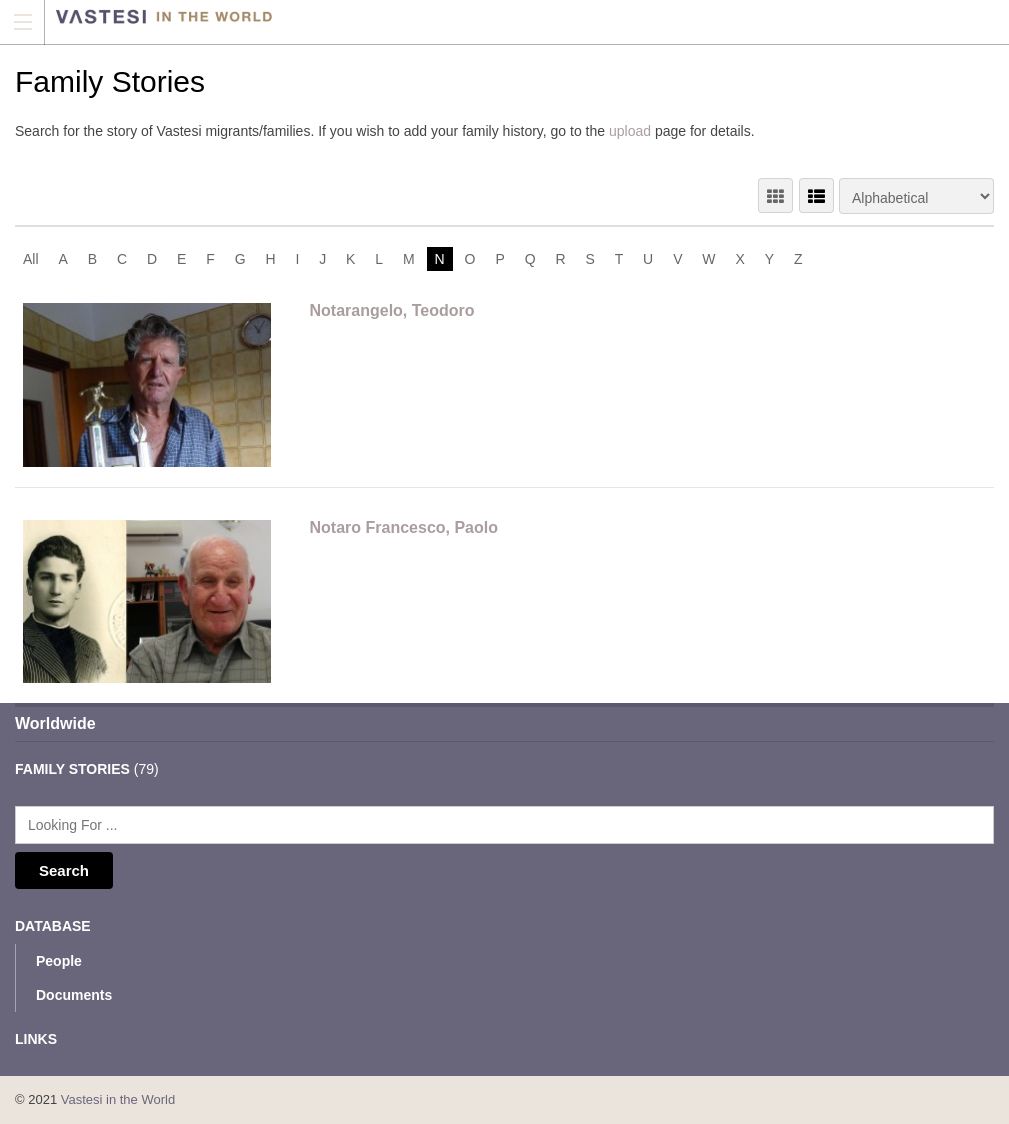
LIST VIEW (816, 195)
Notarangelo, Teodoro (392, 310)
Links (36, 1039)
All (31, 259)
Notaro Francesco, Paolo (404, 527)
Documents (74, 995)
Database (53, 926)
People (59, 961)
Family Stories (72, 769)
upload (630, 131)
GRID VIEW (775, 195)
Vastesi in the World (118, 1099)
